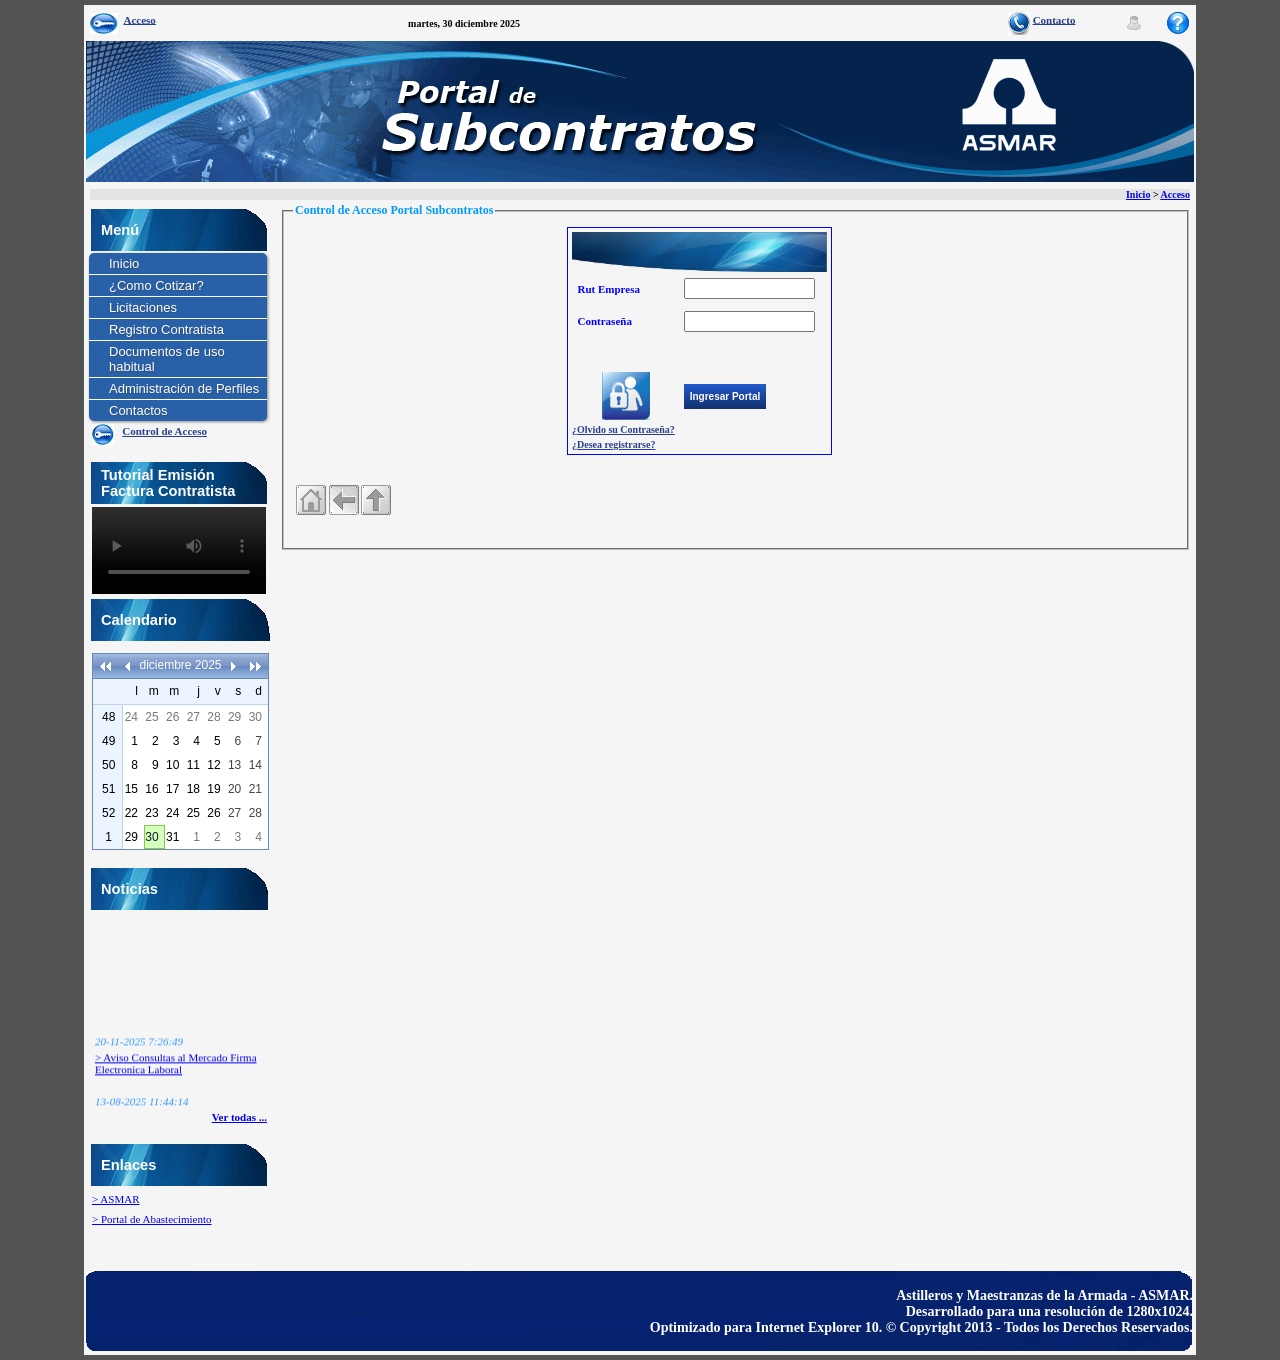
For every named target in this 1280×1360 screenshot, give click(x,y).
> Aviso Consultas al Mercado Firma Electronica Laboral (176, 1069)
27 (193, 717)
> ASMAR (115, 1199)
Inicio (1138, 194)
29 (234, 717)
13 (234, 765)
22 (131, 813)
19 (213, 789)
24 (131, 717)
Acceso (140, 19)
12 (213, 765)
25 (151, 717)
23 (151, 813)
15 (131, 789)
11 (193, 765)
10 (172, 765)
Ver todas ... (239, 1117)
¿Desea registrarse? (613, 444)
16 (151, 789)
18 (193, 789)
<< (106, 666)
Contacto (1054, 19)
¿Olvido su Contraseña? (623, 429)
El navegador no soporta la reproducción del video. (179, 550)
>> (255, 666)
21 (255, 789)
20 (234, 789)
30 (255, 717)
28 (213, 717)
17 (172, 789)
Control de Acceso (164, 431)
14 (255, 765)
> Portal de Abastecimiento (152, 1219)
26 (172, 717)
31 (172, 837)
